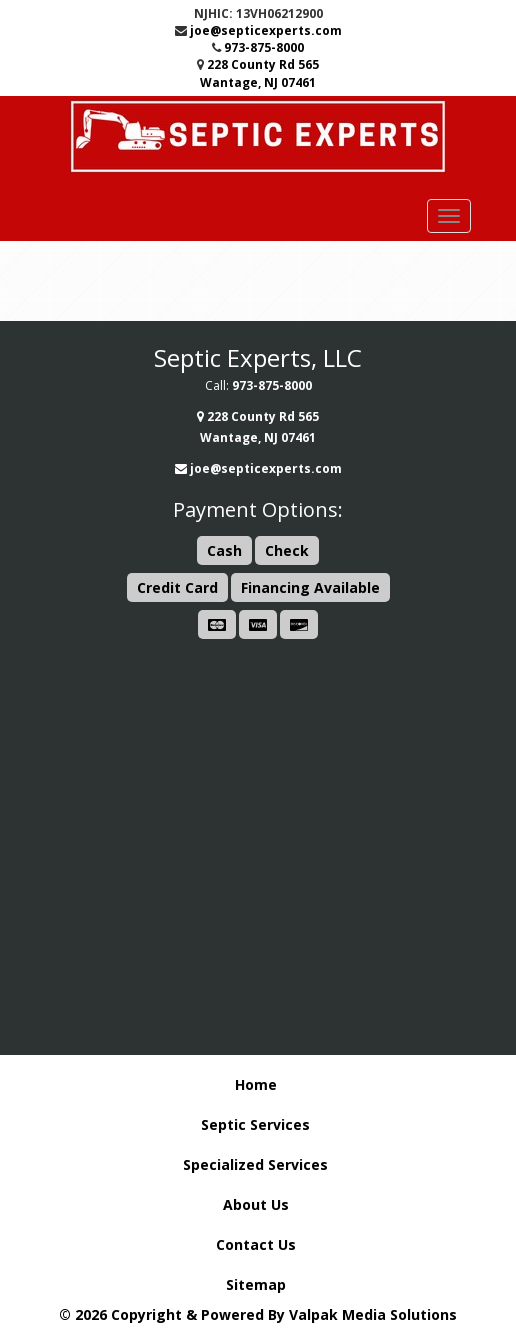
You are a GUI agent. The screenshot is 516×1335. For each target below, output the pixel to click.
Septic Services (255, 1124)
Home (256, 1084)
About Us (256, 1204)
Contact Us (256, 1244)
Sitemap (256, 1284)
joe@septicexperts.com (266, 30)
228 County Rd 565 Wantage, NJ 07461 (259, 73)
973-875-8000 (264, 47)
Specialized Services (255, 1164)
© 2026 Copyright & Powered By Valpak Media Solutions (258, 1314)
